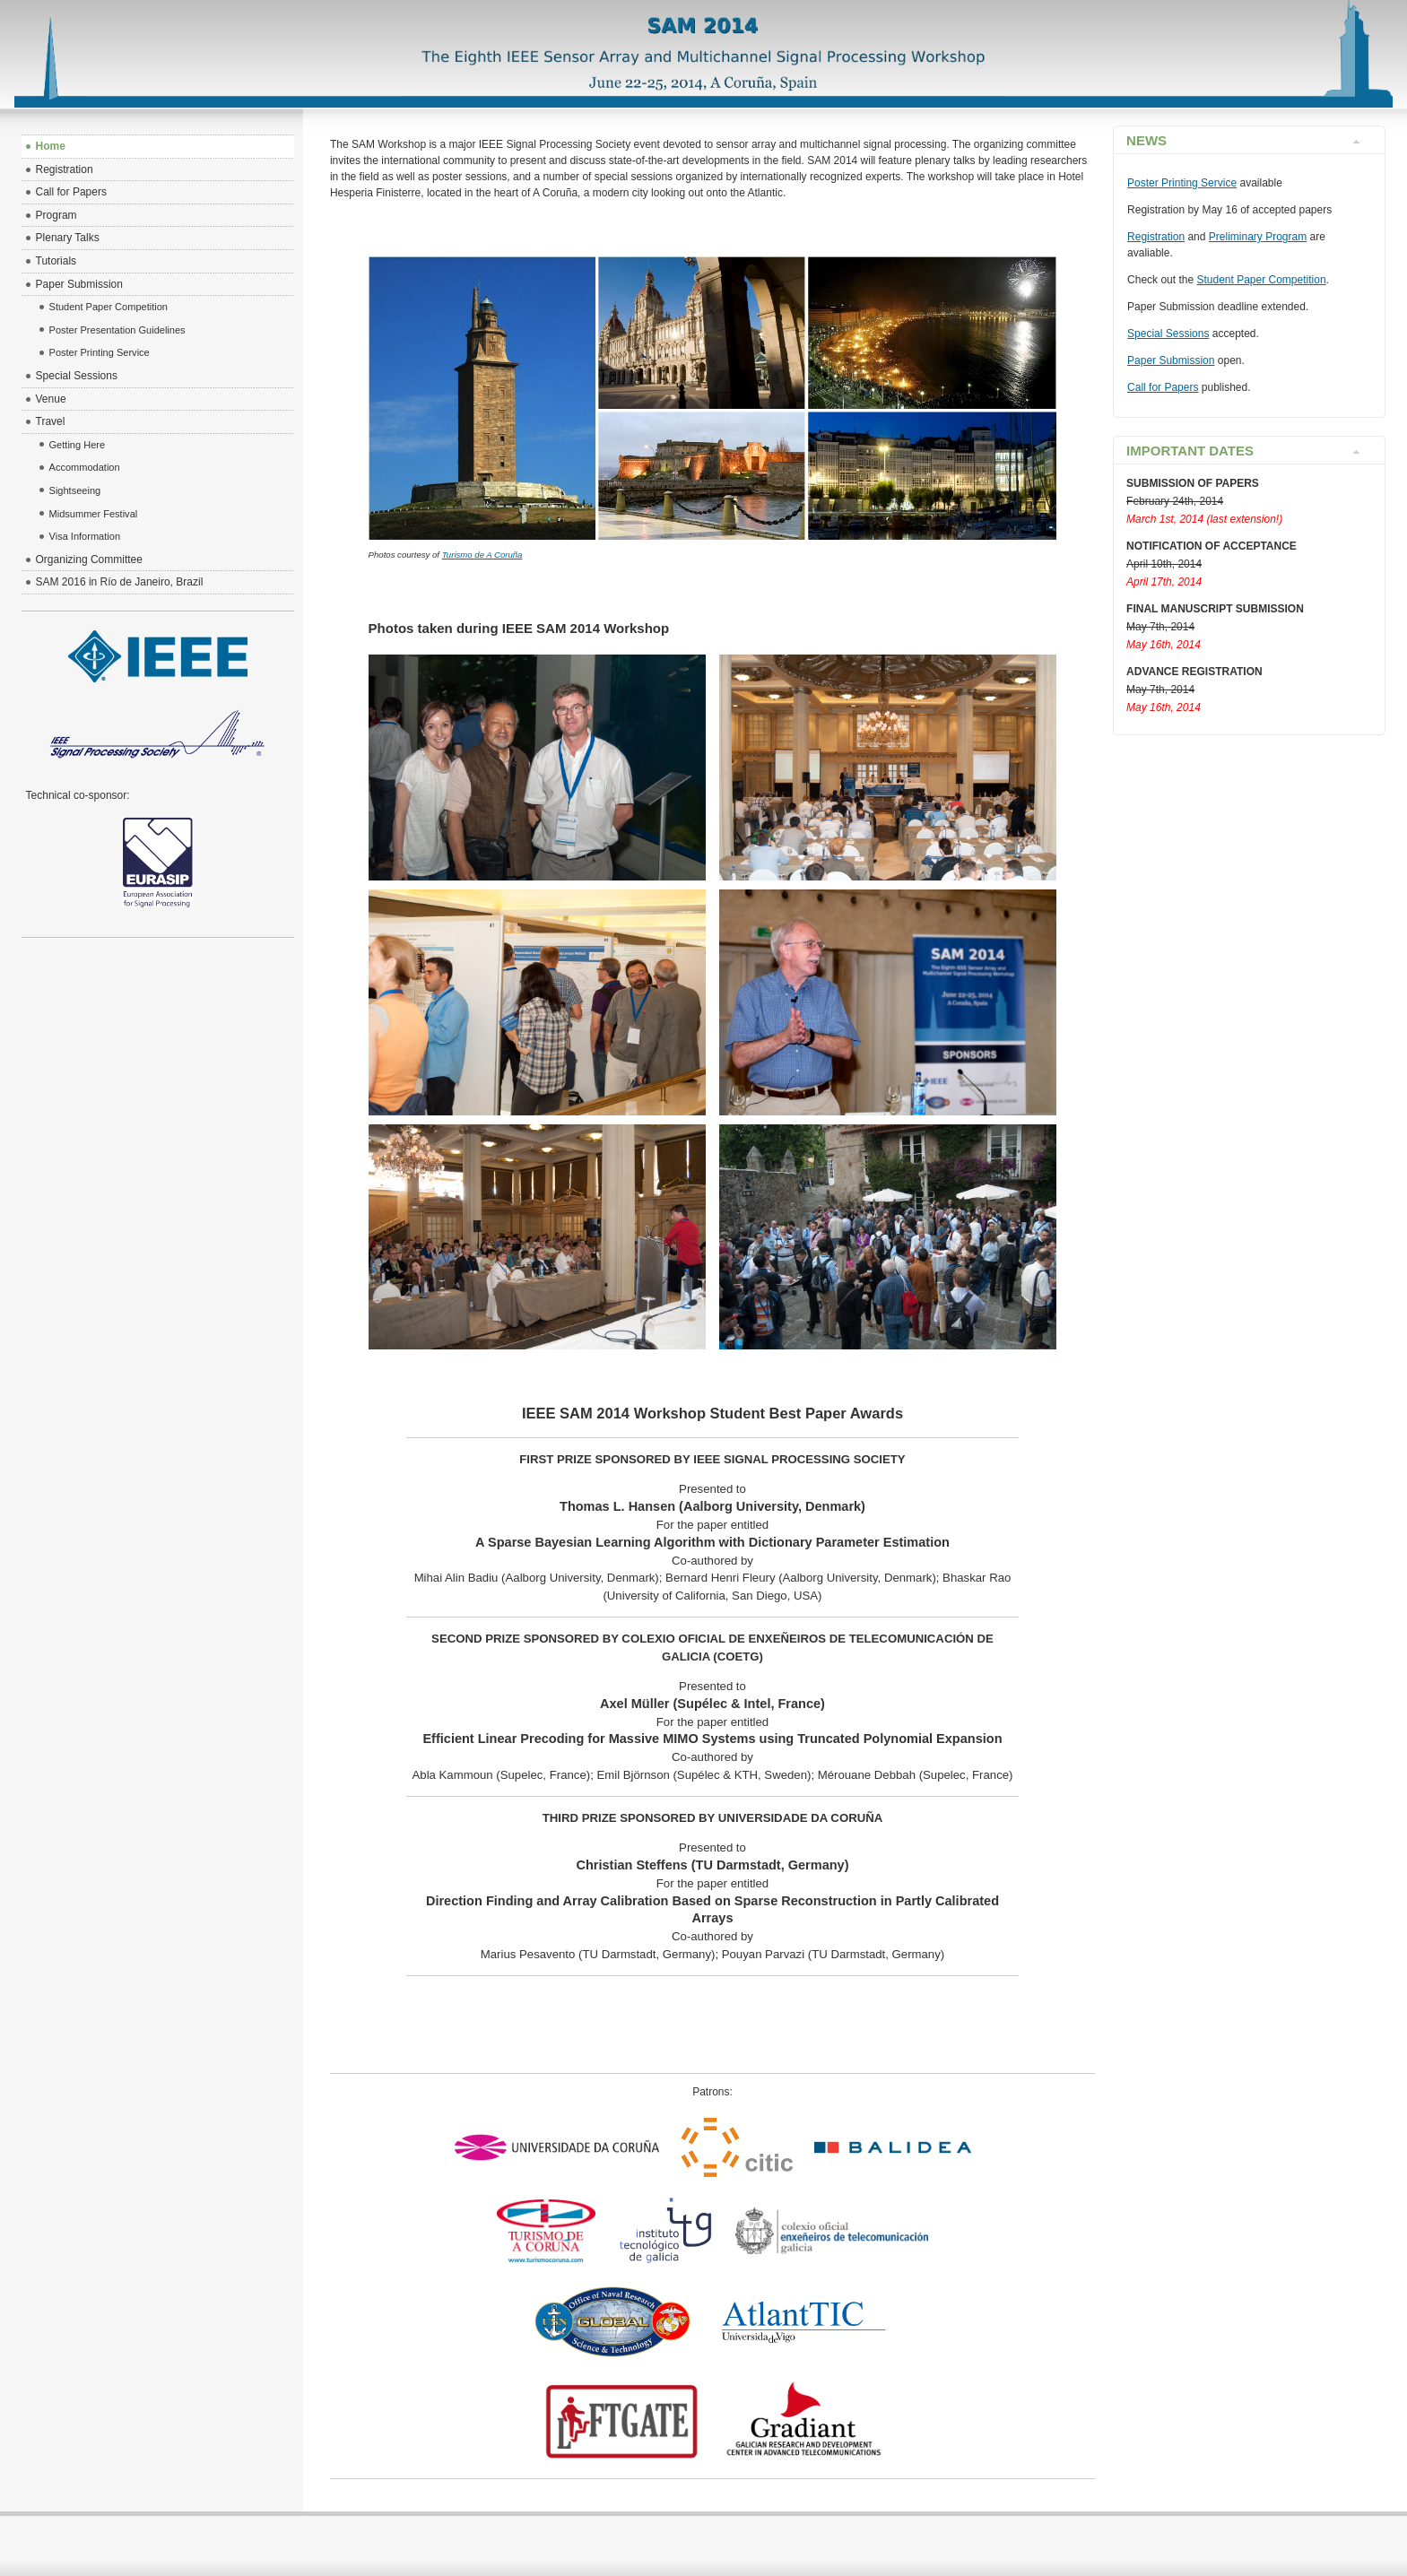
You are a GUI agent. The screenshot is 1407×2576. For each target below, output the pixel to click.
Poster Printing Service (1182, 183)
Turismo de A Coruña (482, 554)
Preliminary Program (1258, 236)
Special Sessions (1168, 333)
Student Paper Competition (1260, 279)
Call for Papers (1162, 387)
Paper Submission (1170, 360)
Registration (1156, 236)
